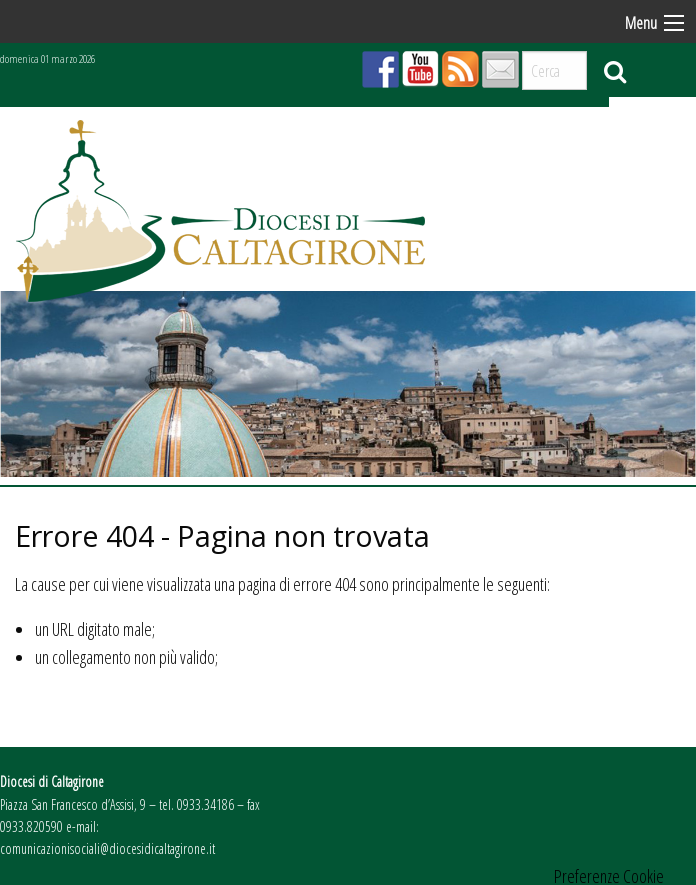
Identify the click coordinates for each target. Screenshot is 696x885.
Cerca (615, 71)
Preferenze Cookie (609, 876)
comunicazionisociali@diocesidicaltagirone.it (107, 848)
